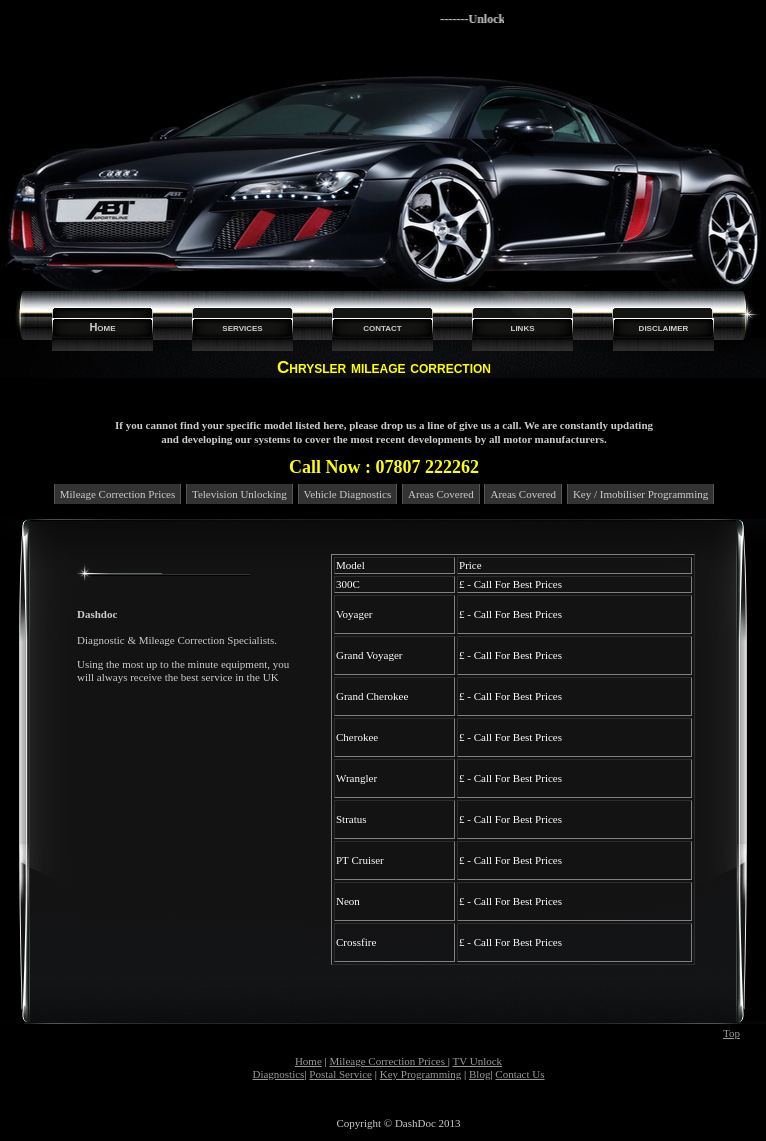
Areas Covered (441, 494)
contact (382, 327)
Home (102, 327)
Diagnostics (278, 1074)
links (523, 327)
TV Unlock (477, 1061)
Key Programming (421, 1074)
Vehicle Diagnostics (348, 494)
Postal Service (340, 1074)
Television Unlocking (239, 494)
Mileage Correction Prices (117, 494)
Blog (479, 1074)
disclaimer (664, 327)
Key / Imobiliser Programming (640, 494)
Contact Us (519, 1074)
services (242, 327)
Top (731, 1033)
